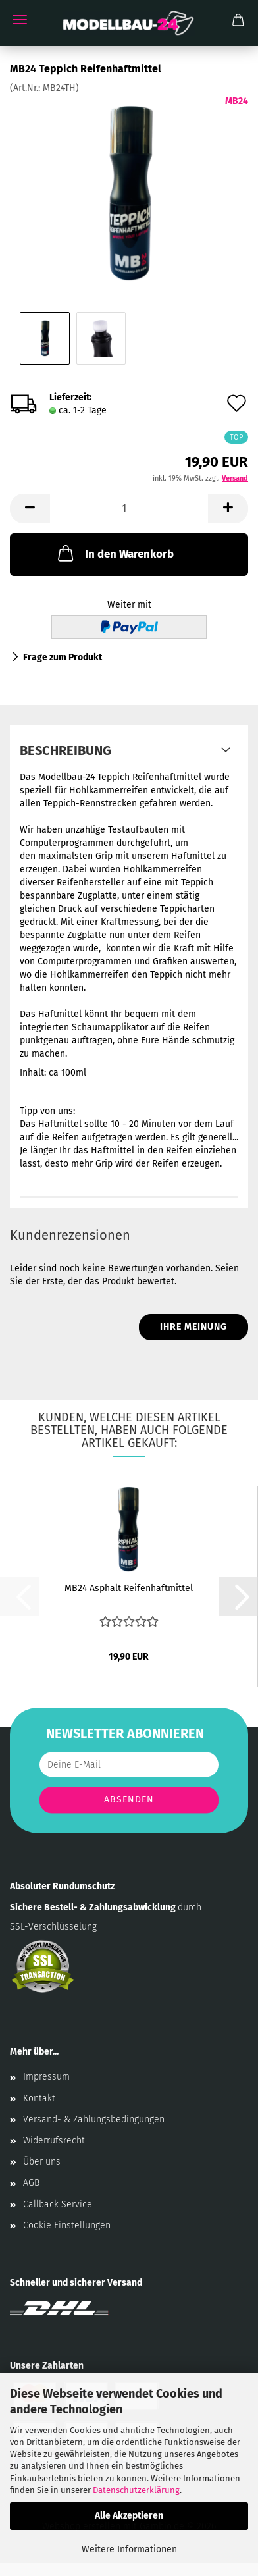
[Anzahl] (129, 508)
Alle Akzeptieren (129, 2515)
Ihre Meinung (193, 1326)
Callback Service (57, 2204)
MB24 (236, 101)
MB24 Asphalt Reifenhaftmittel (128, 1588)
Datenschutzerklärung (136, 2490)
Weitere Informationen (129, 2549)
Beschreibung (65, 750)
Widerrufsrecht (54, 2140)
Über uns (42, 2161)
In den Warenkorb (114, 553)
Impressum (46, 2076)
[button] (29, 508)
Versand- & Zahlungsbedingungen (94, 2119)
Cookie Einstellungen (67, 2225)
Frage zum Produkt (62, 657)
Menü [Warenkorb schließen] (20, 19)
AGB (31, 2182)
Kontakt (39, 2098)
